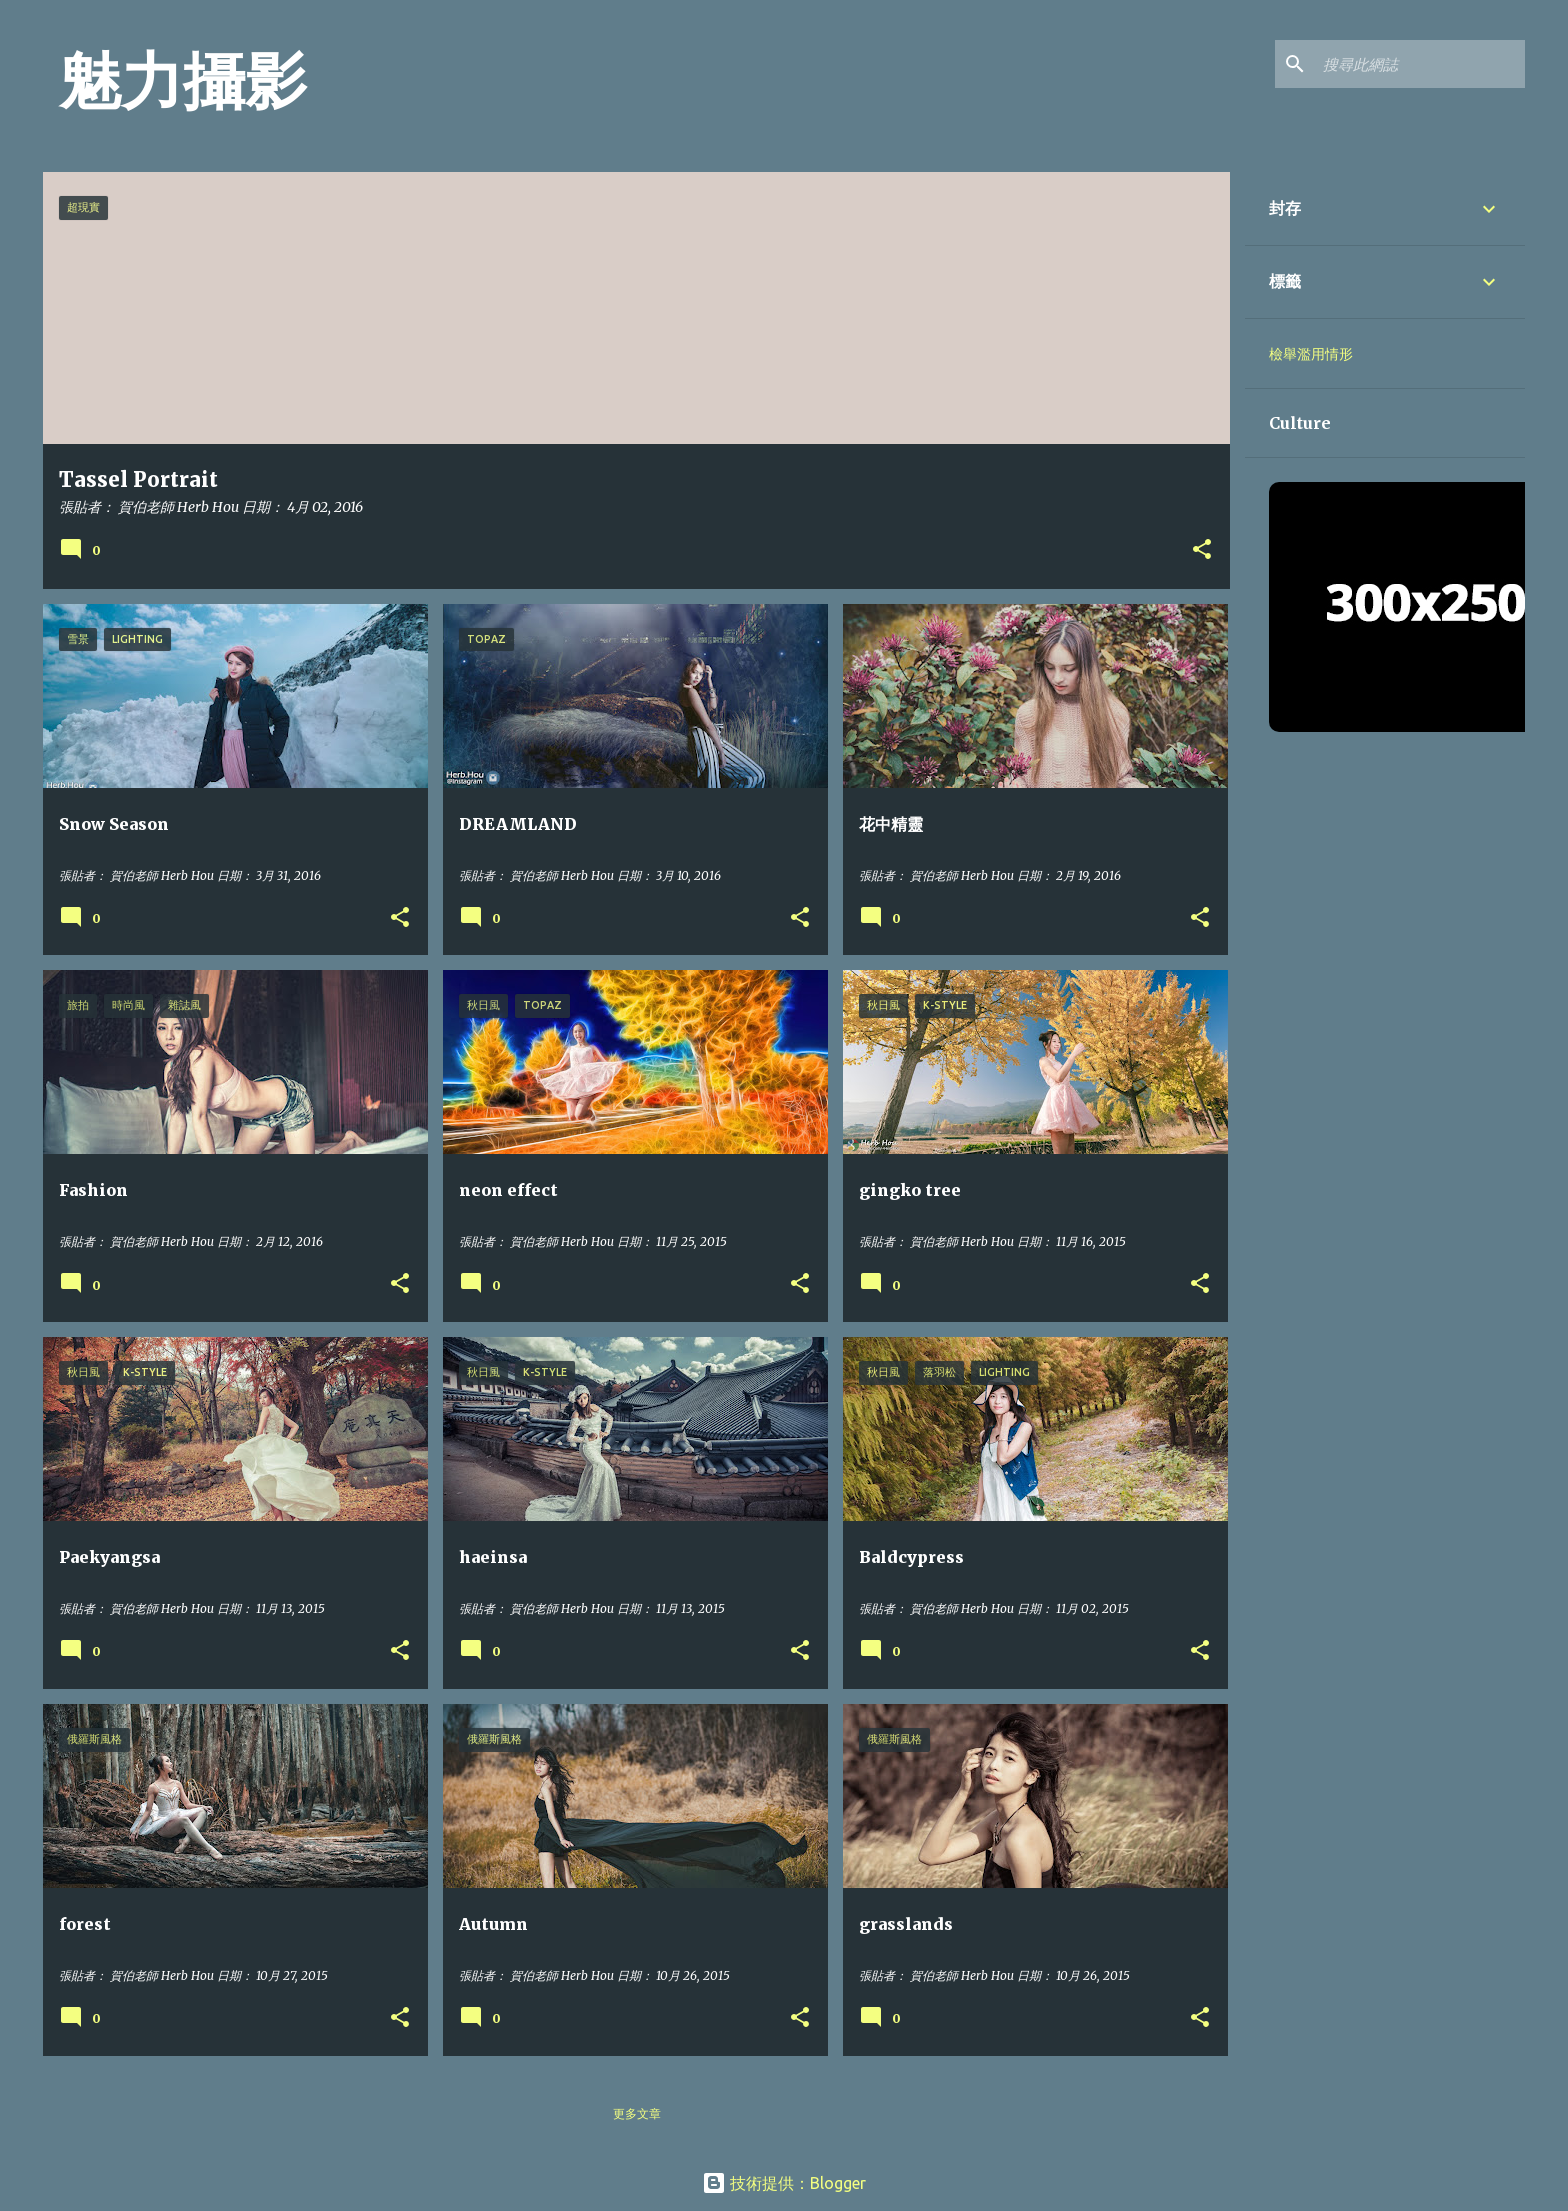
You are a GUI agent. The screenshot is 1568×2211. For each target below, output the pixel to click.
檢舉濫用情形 (1311, 354)
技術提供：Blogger (784, 2183)
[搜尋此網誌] (1420, 64)
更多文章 (637, 2113)
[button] (1202, 550)
